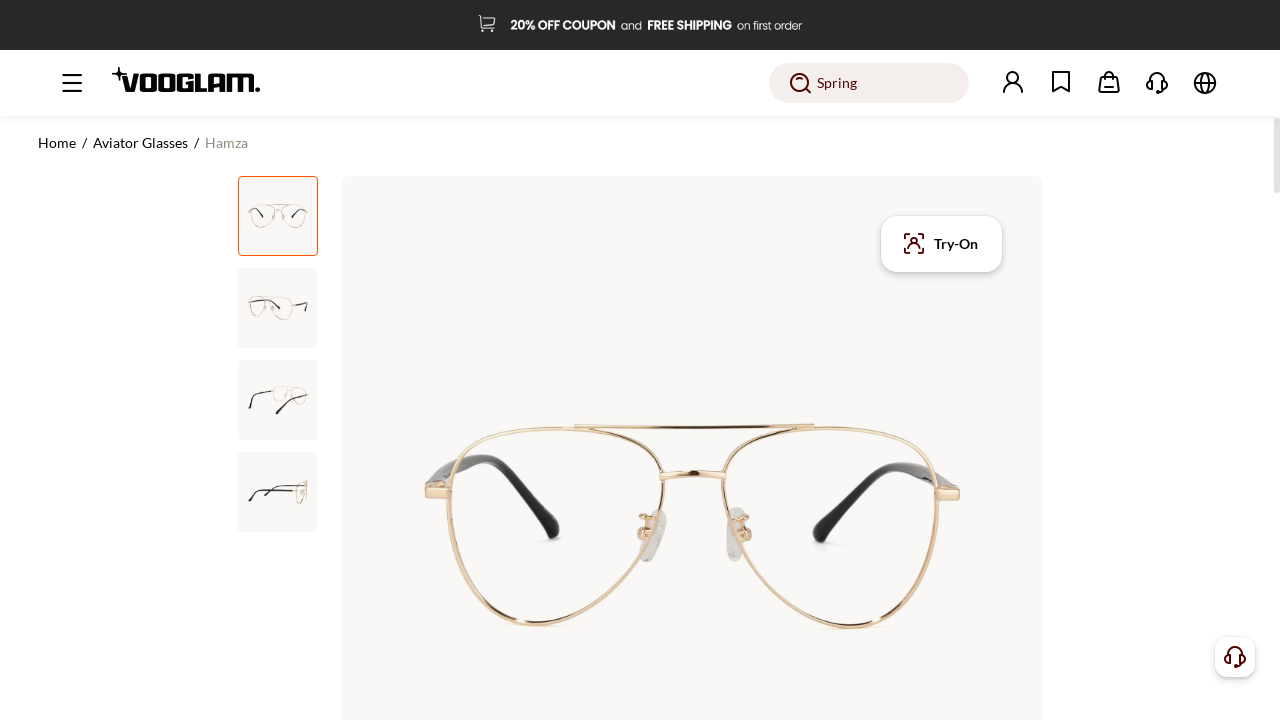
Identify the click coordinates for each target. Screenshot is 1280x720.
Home (57, 142)
